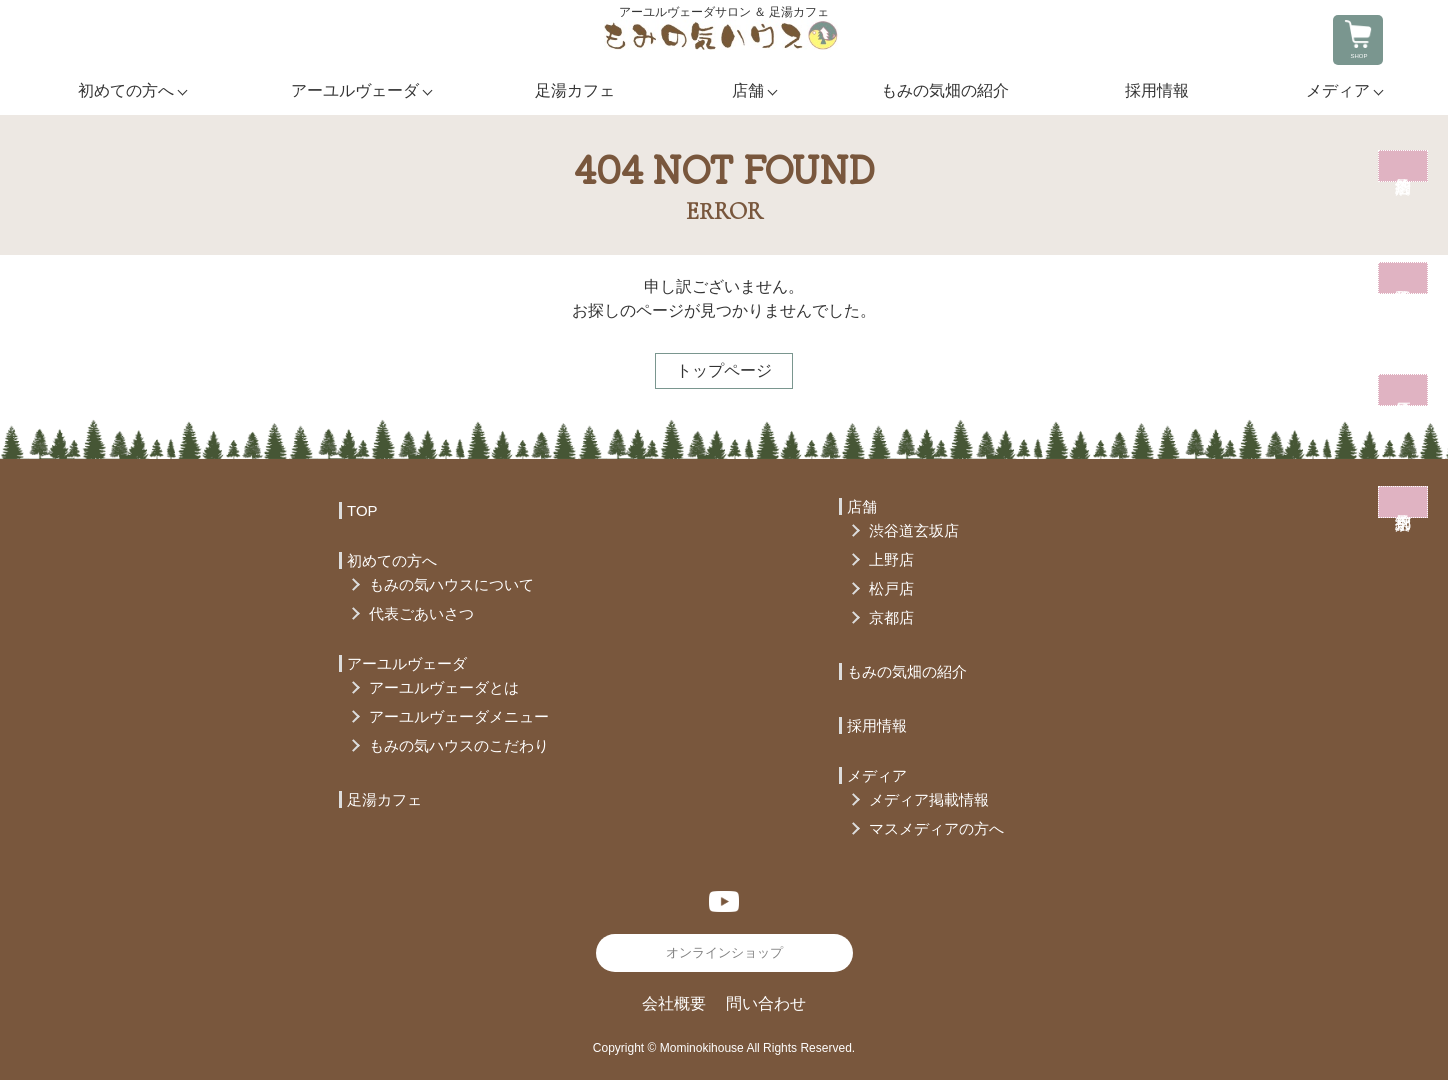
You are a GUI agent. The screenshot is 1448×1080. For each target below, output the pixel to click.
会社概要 (674, 1003)
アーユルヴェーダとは (444, 687)
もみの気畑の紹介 (945, 90)
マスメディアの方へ (936, 828)
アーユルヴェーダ (355, 90)
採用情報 (1157, 90)
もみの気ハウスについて (451, 584)
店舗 (748, 90)
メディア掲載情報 (929, 799)
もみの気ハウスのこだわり (459, 745)
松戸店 (891, 588)
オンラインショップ (724, 952)
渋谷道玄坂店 (914, 530)
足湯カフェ (575, 90)
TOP (362, 510)
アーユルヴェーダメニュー (459, 716)
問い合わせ (766, 1003)
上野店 (891, 559)
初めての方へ (126, 90)
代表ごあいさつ (421, 613)
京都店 (891, 617)
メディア (1338, 90)
